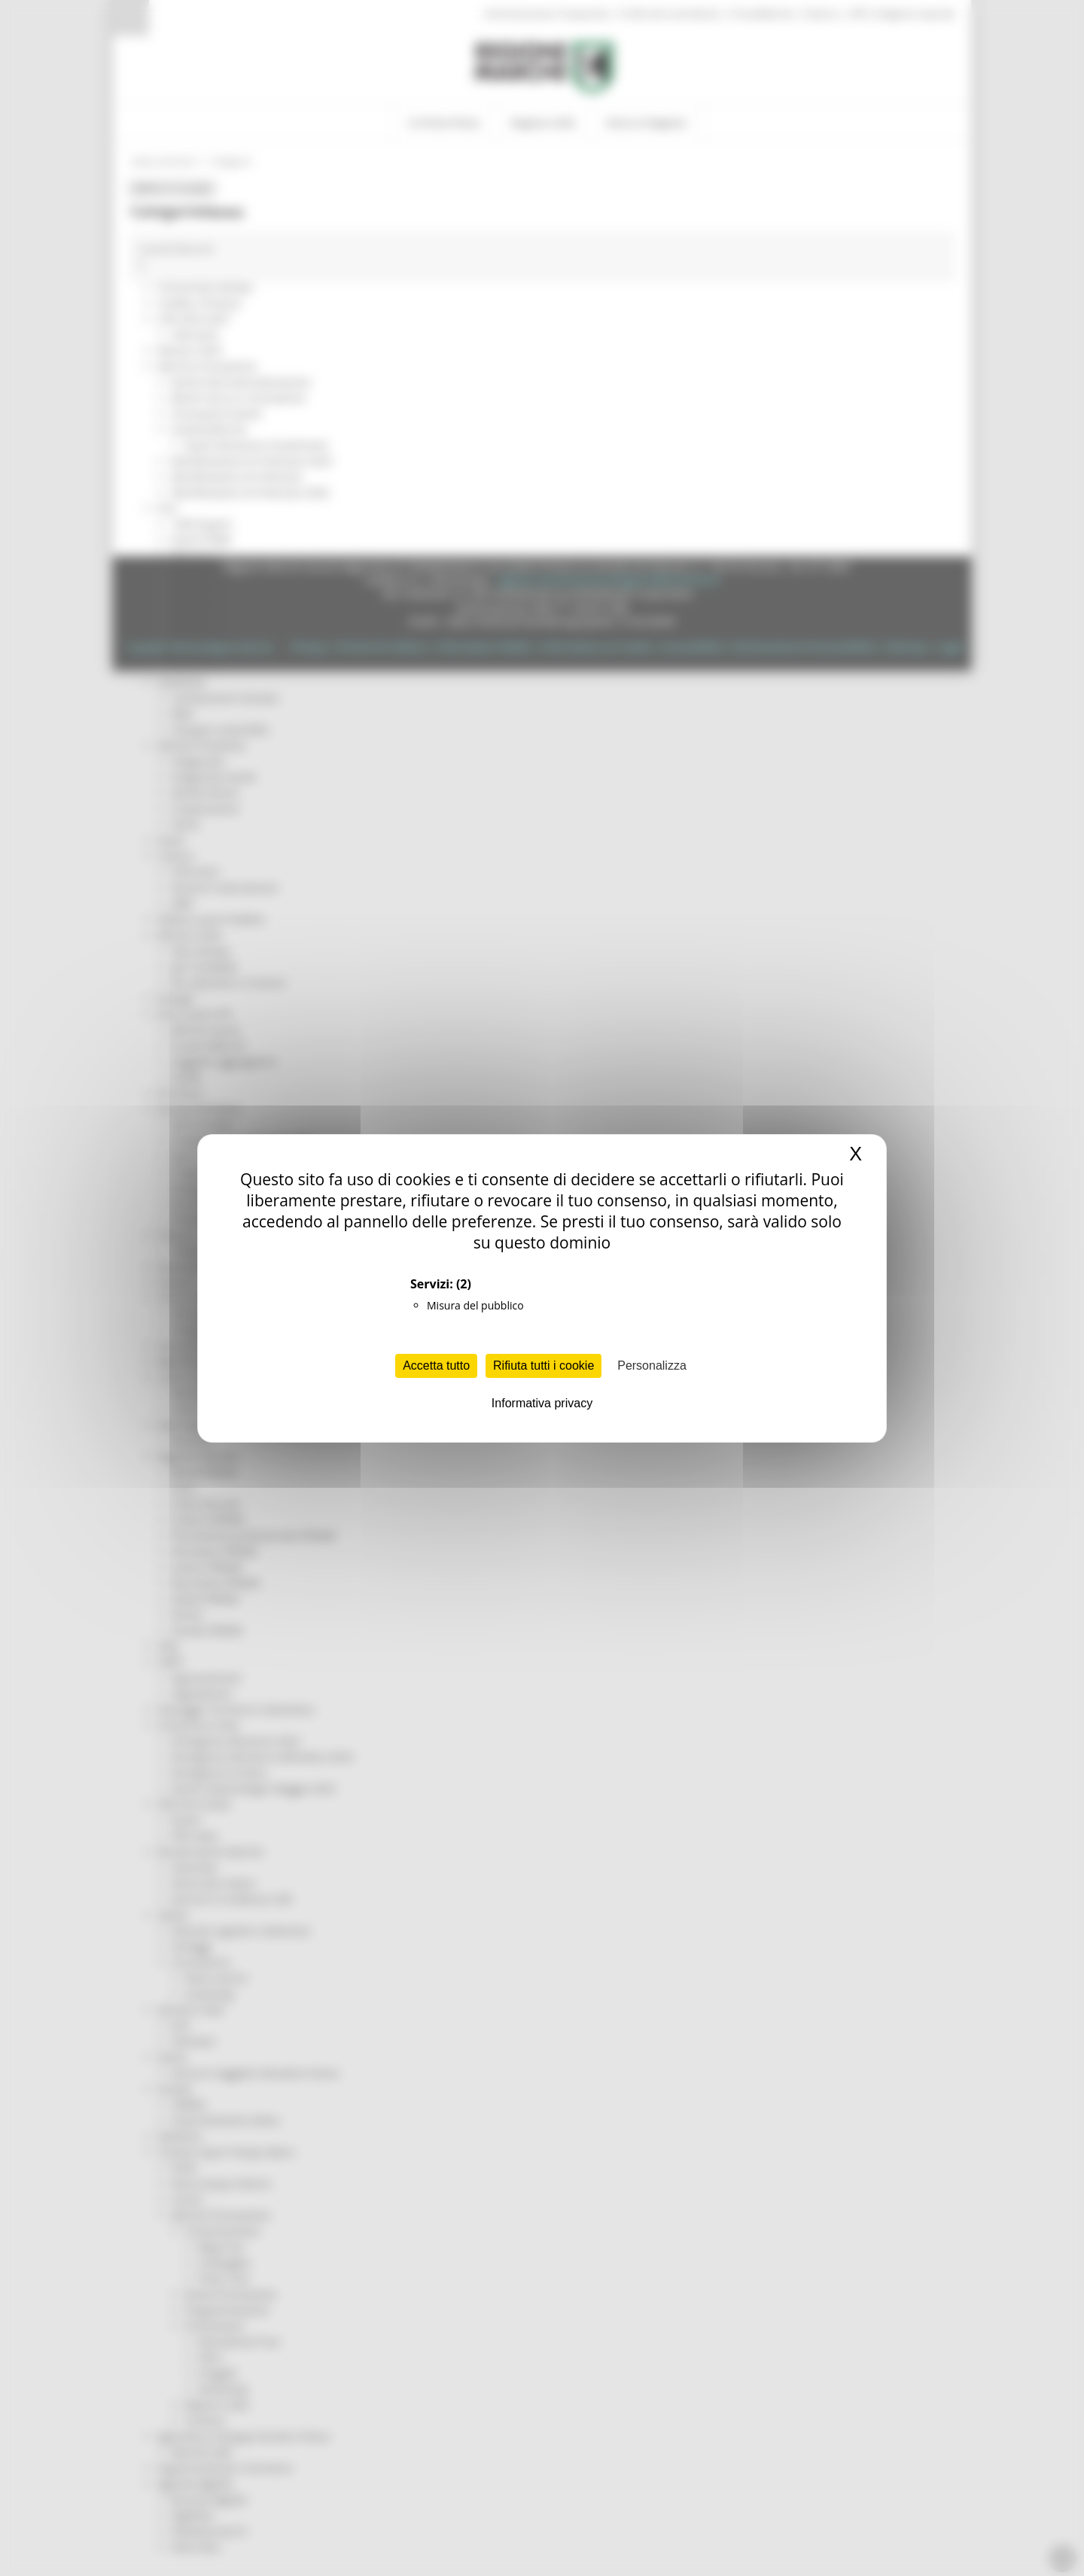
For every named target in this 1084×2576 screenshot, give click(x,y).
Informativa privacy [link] (542, 1403)
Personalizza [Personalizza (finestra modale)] (652, 1365)
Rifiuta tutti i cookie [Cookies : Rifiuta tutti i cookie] (543, 1365)
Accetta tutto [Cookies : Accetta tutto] (436, 1365)
